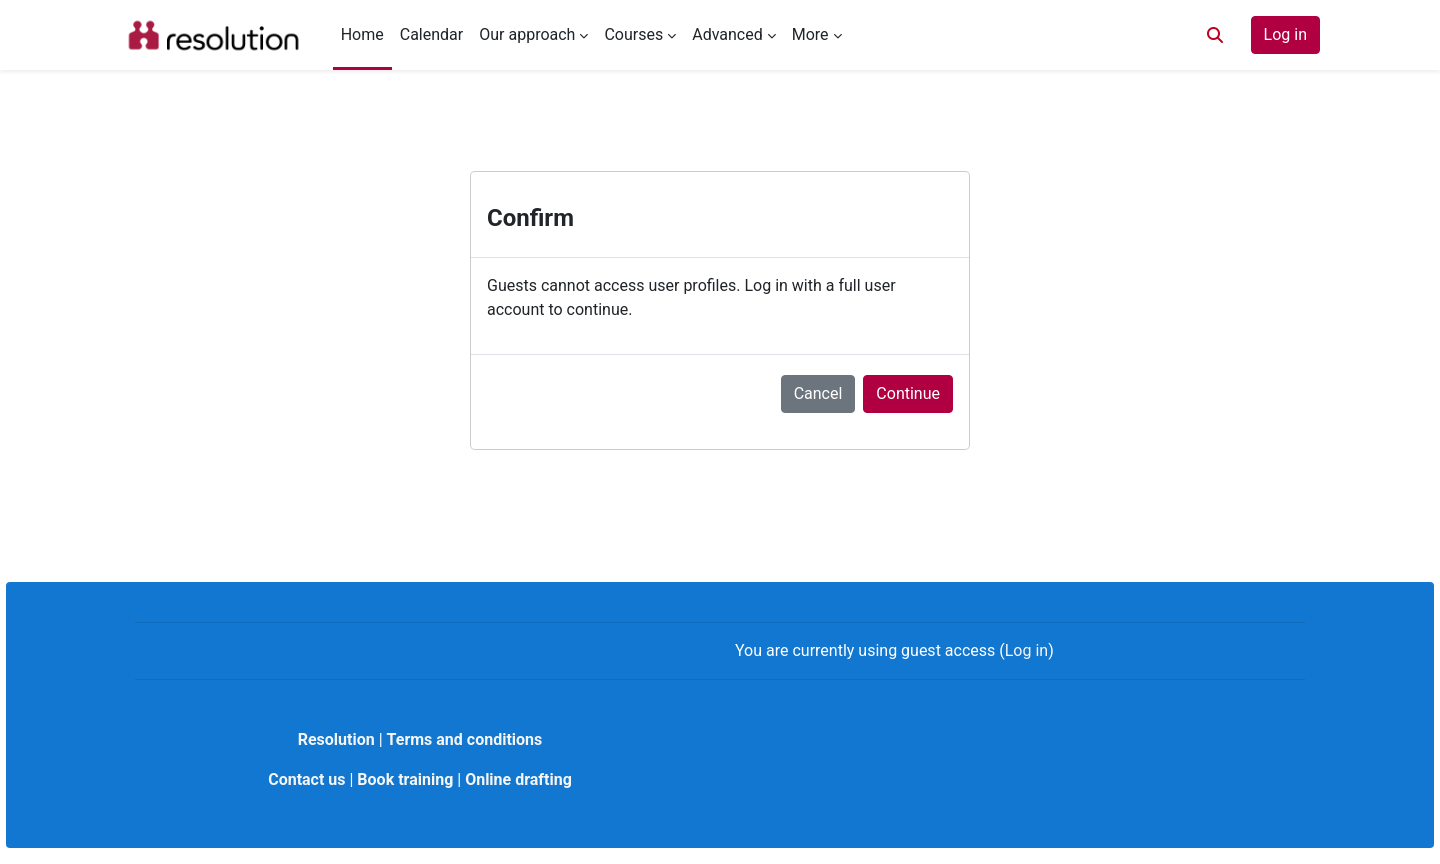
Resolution (336, 739)
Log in (1285, 34)
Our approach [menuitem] (527, 34)
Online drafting (518, 779)
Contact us (306, 779)
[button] (1215, 35)
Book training (405, 779)
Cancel (818, 393)
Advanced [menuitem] (727, 34)
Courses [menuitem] (633, 34)
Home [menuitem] (362, 34)
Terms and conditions (465, 739)
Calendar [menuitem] (431, 34)
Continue (908, 393)
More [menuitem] (810, 34)
